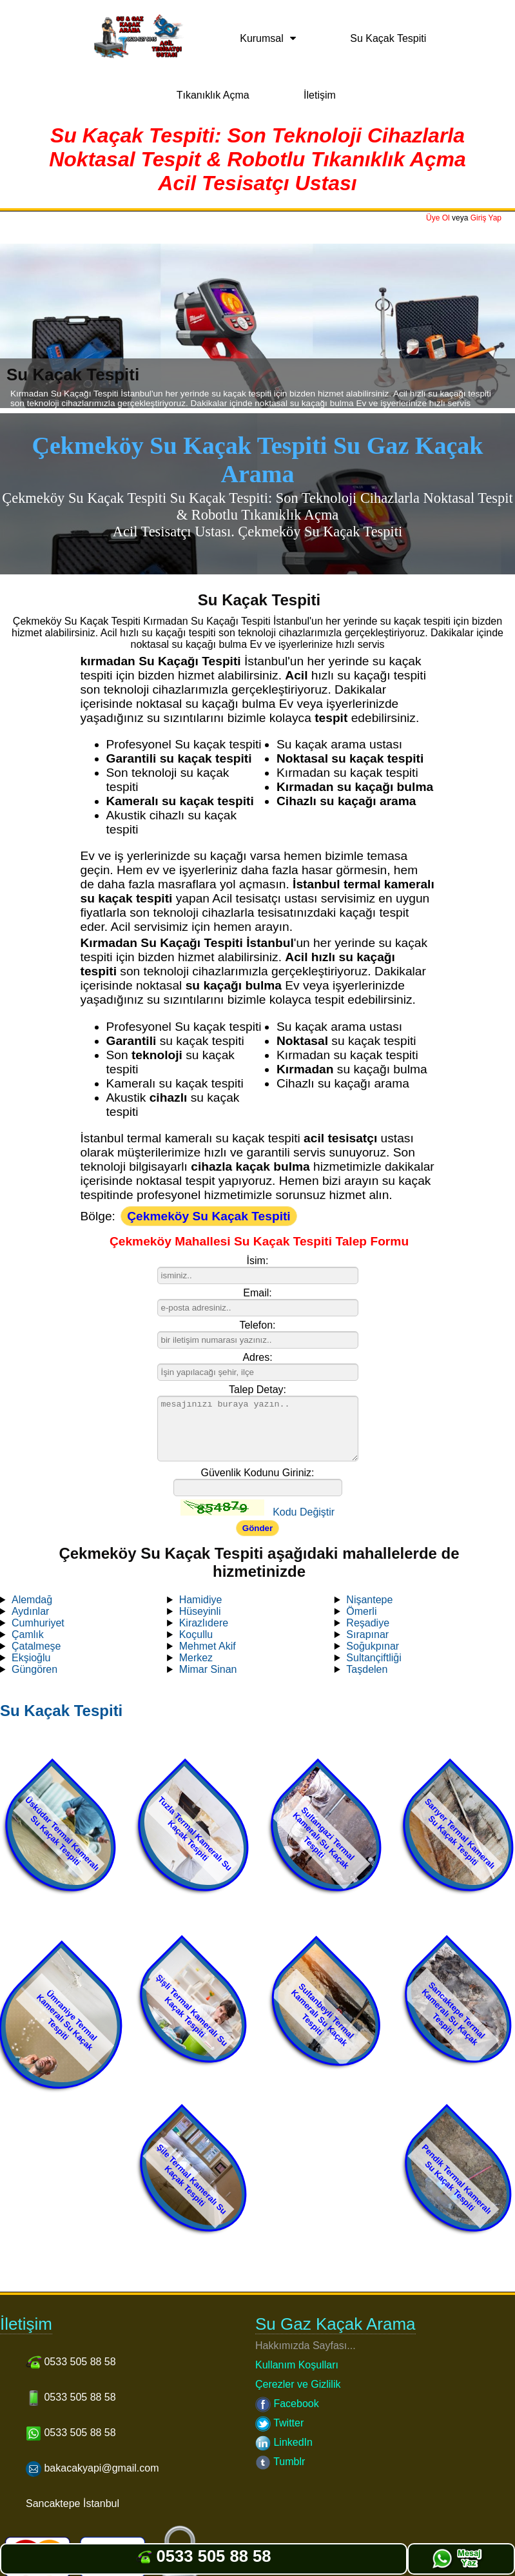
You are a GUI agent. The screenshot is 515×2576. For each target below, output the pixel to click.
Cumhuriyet (38, 1622)
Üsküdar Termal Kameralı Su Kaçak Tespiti (62, 1834)
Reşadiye (367, 1622)
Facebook (287, 2403)
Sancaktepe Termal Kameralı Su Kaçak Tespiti (453, 2013)
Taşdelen (366, 1669)
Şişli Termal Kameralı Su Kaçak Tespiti (191, 2010)
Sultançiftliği (373, 1657)
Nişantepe (369, 1599)
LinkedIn (284, 2442)
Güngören (34, 1669)
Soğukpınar (372, 1646)
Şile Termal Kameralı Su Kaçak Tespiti (192, 2179)
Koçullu (196, 1634)
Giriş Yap (486, 217)
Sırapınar (367, 1634)
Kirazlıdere (203, 1622)
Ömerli (361, 1611)
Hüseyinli (200, 1611)
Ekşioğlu (31, 1657)
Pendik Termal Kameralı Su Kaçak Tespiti (457, 2179)
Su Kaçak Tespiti (388, 38)
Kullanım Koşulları (296, 2364)
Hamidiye (200, 1599)
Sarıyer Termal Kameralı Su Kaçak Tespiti (460, 1834)
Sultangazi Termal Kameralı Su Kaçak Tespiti (323, 1838)
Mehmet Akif (207, 1646)
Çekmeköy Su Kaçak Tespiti (208, 1216)
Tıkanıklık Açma (213, 95)
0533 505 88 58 (203, 2556)
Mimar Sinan (208, 1669)
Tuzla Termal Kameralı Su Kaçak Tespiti (195, 1834)
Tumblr (280, 2461)
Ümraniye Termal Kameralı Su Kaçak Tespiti (67, 2020)
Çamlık (28, 1634)
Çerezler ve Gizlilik (297, 2384)
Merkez (196, 1657)
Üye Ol (438, 217)
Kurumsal (262, 38)
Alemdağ (32, 1599)
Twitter (279, 2422)
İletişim (320, 95)
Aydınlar (30, 1611)
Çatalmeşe (36, 1646)
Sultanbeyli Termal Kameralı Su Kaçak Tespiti (322, 2015)
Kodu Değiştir (304, 1512)
